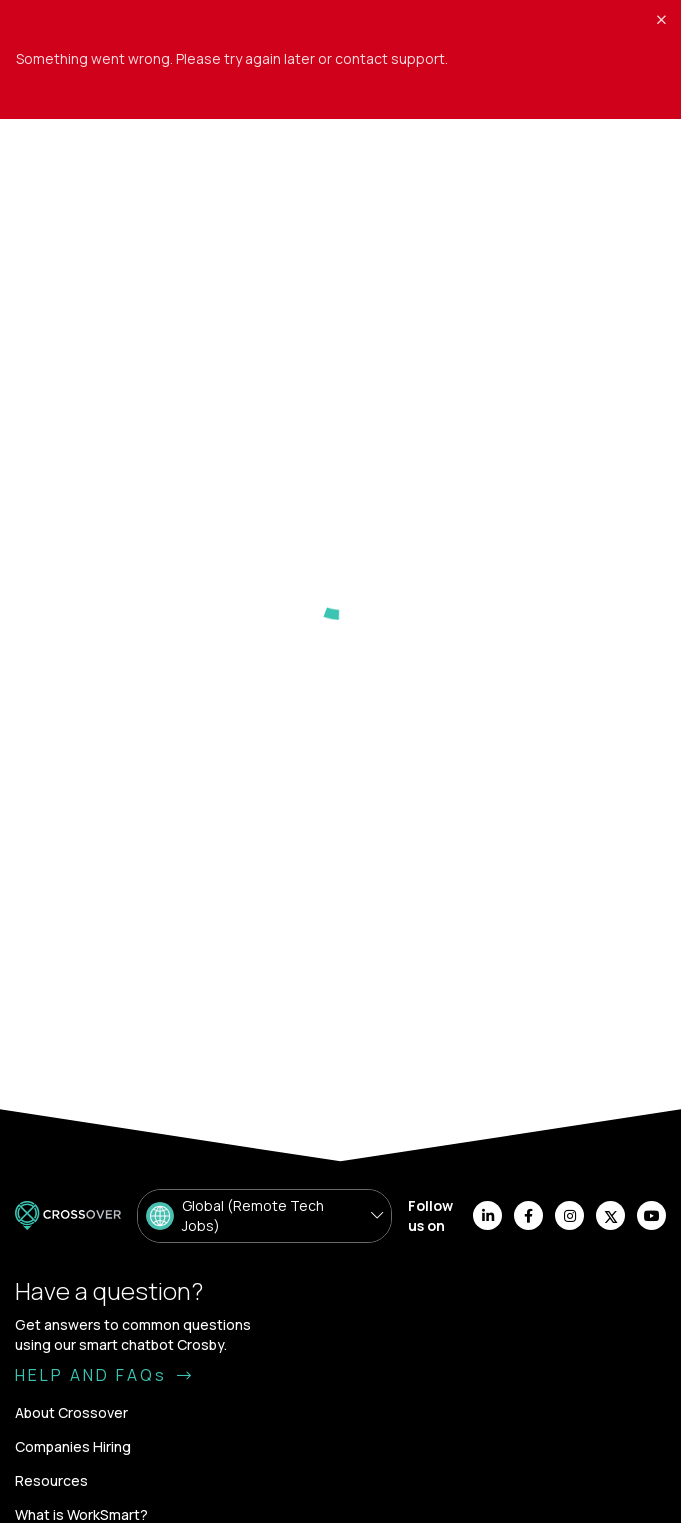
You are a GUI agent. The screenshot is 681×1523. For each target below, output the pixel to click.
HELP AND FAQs (104, 1375)
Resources (51, 1480)
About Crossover (71, 1412)
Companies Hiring (73, 1446)
